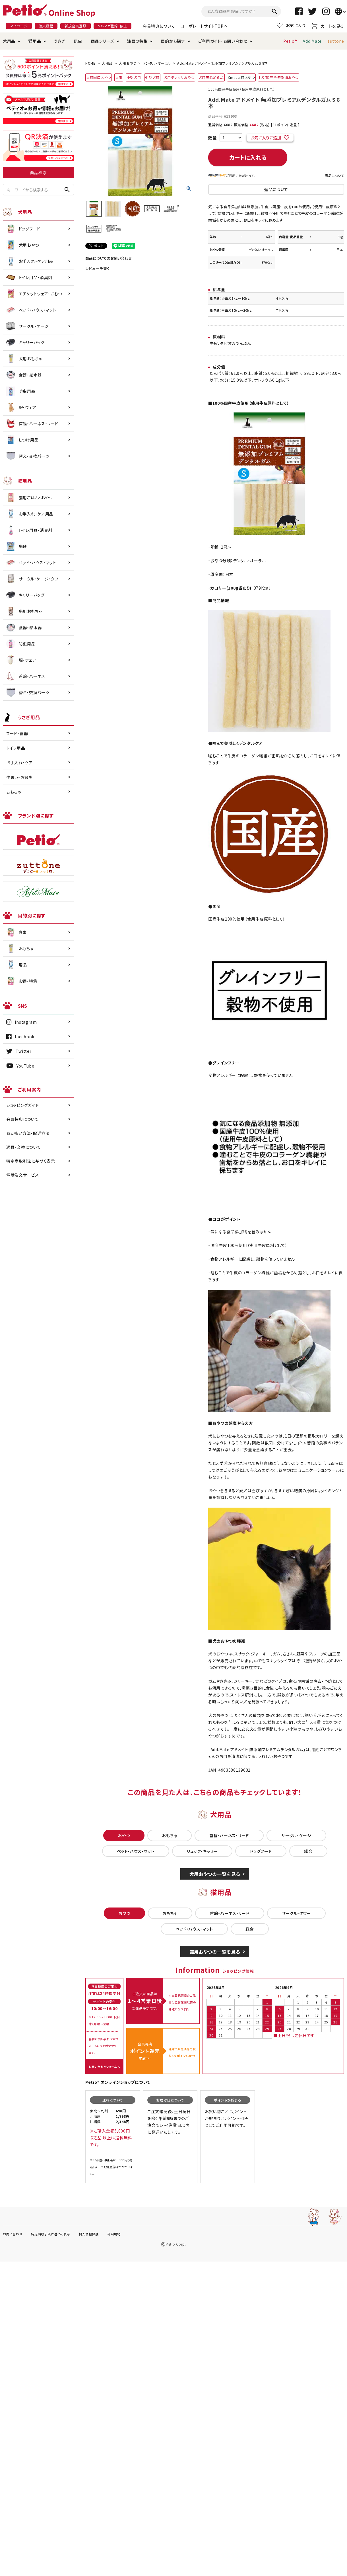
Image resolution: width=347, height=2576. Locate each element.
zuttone (335, 41)
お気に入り (291, 25)
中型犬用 (152, 77)
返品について (334, 175)
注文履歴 (46, 25)
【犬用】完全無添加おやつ (278, 77)
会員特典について (159, 26)
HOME (90, 63)
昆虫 (78, 41)
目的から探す (173, 41)
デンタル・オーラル (157, 63)
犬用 (118, 77)
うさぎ (59, 41)
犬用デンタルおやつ (179, 77)
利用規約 (114, 2234)
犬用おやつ (128, 63)
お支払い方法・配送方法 (28, 1133)
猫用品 (34, 41)
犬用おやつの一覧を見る (214, 1873)
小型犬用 (134, 77)
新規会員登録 (75, 25)
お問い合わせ (12, 2234)
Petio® (290, 41)
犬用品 (9, 41)
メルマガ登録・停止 (112, 25)
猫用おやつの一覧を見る (214, 1951)
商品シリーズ (102, 41)
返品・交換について (23, 1147)
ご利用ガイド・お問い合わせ (222, 41)
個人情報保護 (89, 2234)
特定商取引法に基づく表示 (30, 1161)
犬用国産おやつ (98, 77)
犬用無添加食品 (211, 77)
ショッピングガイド (22, 1105)
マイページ (19, 25)
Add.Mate (312, 41)
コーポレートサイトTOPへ (204, 26)
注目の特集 (137, 41)
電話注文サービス (22, 1175)
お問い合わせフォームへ (104, 2066)
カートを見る (327, 26)
